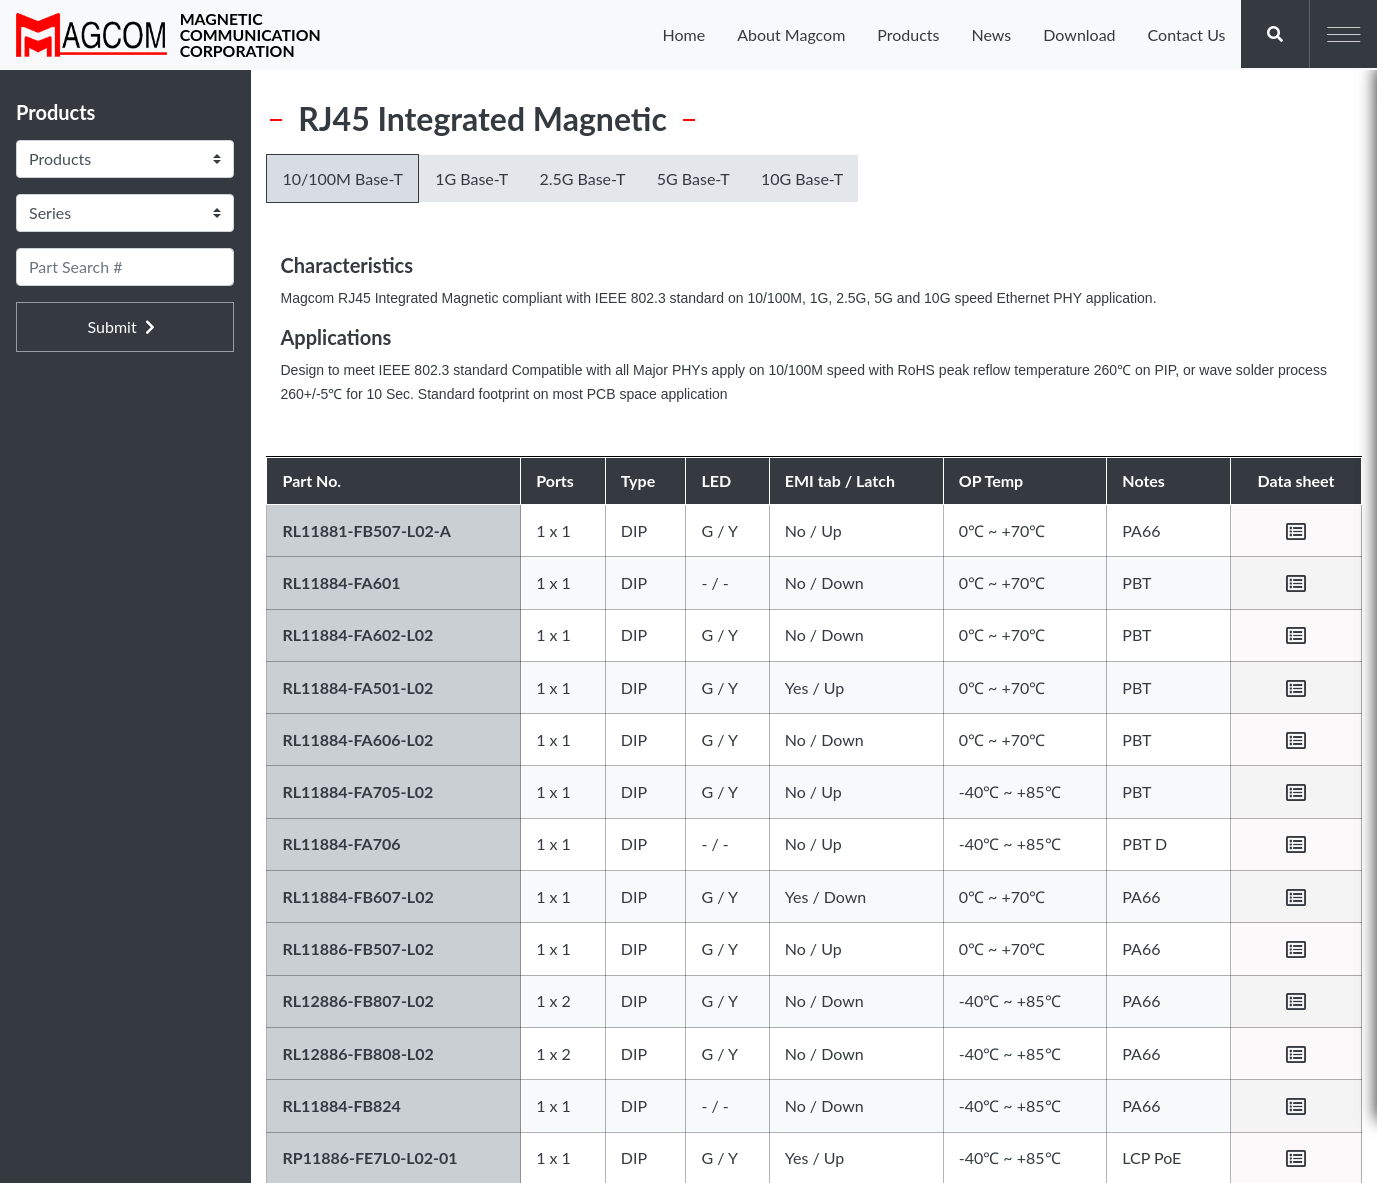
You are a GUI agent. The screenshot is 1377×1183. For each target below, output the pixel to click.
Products (904, 34)
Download (1075, 34)
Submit (121, 328)
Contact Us (1182, 34)
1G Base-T (474, 180)
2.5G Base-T (587, 180)
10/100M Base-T (343, 180)
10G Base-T (810, 180)
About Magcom (787, 34)
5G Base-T (699, 180)
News (987, 34)
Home (679, 34)
